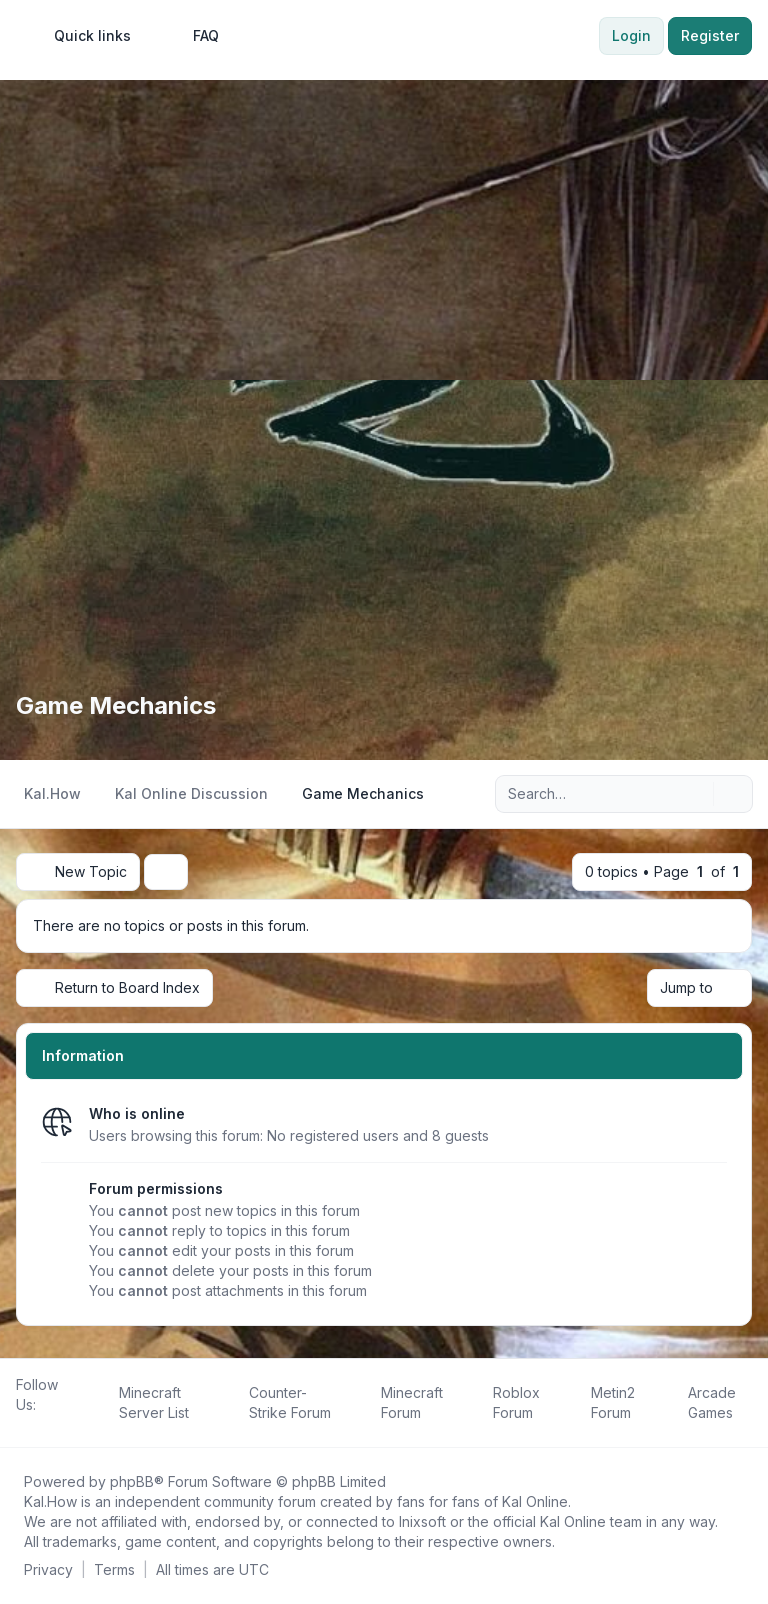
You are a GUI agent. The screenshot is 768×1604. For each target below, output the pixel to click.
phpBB (132, 1481)
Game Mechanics (116, 705)
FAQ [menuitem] (193, 36)
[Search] (696, 794)
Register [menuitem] (710, 35)
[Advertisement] (384, 230)
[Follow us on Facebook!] (20, 1427)
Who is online (137, 1113)
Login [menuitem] (631, 35)
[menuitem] (83, 36)
